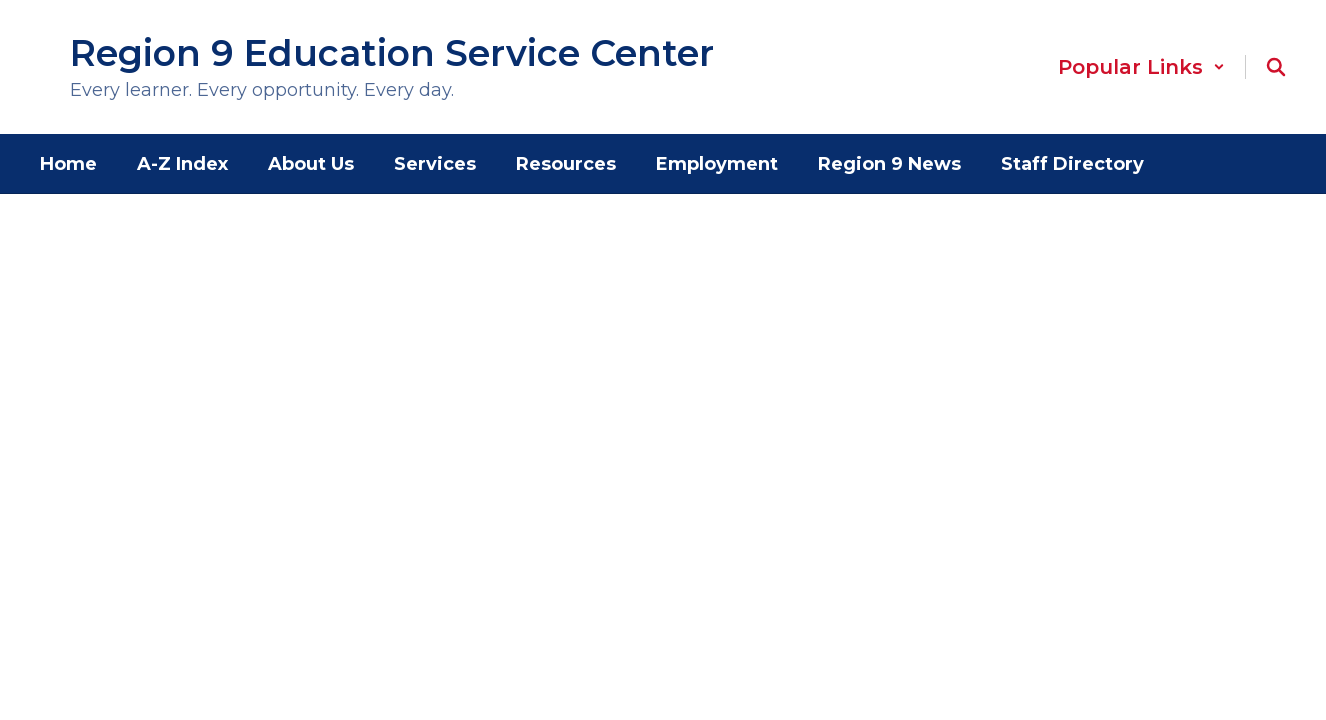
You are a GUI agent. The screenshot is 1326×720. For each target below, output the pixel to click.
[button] (1141, 67)
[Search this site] (1276, 67)
